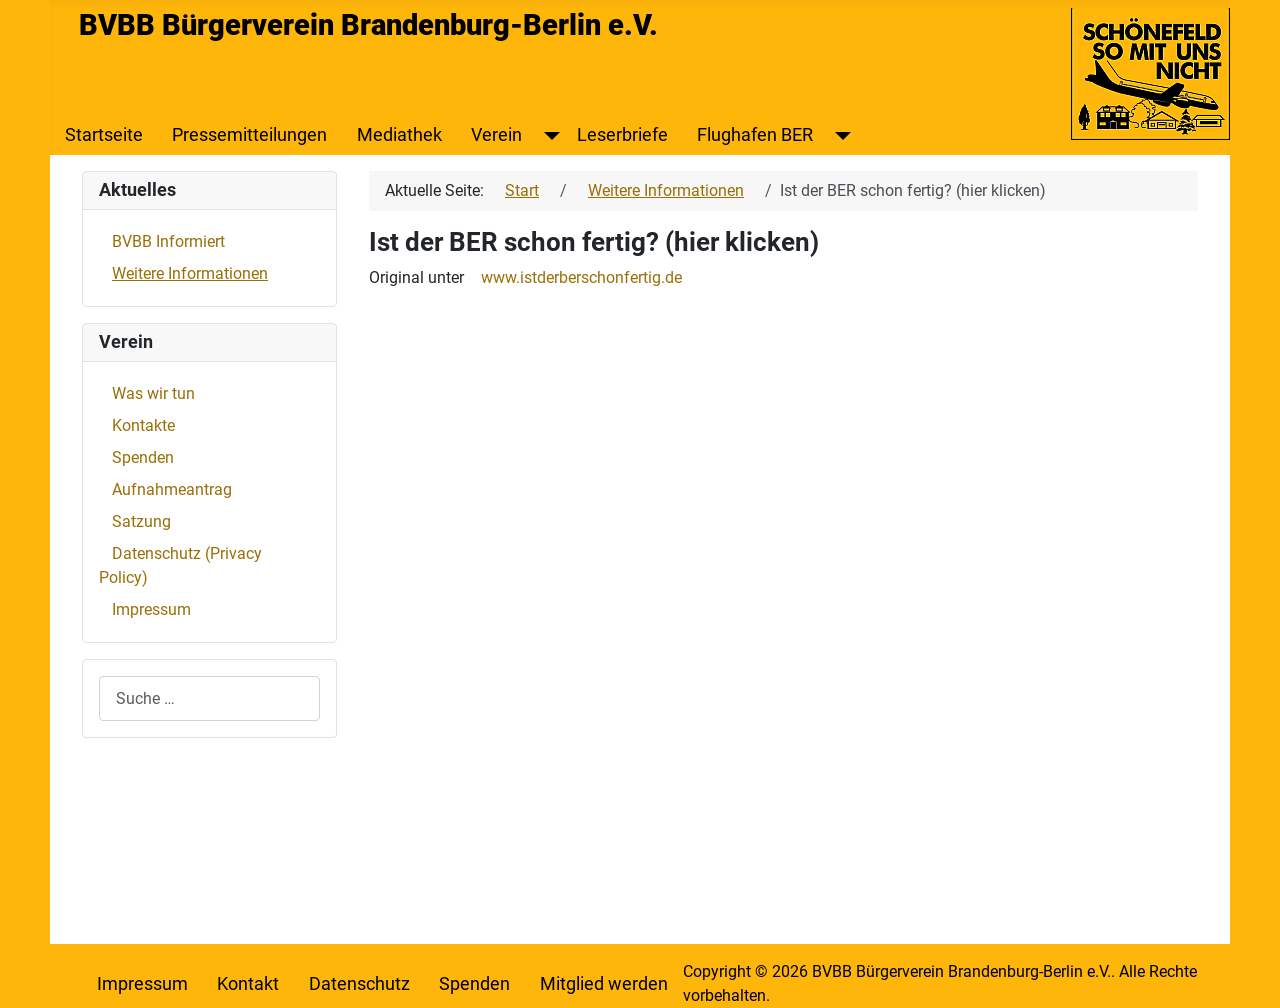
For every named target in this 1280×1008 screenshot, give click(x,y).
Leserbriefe (622, 135)
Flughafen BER (755, 135)
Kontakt (248, 984)
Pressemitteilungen (249, 135)
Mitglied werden (604, 984)
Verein (496, 135)
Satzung (141, 521)
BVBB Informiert (168, 241)
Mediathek (399, 135)
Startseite (104, 135)
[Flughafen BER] (838, 135)
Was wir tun (153, 393)
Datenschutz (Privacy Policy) (180, 565)
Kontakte (143, 425)
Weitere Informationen (190, 273)
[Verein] (547, 135)
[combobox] (209, 698)
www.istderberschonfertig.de (581, 277)
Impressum (151, 609)
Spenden (143, 457)
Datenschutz (359, 984)
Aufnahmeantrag (172, 489)
